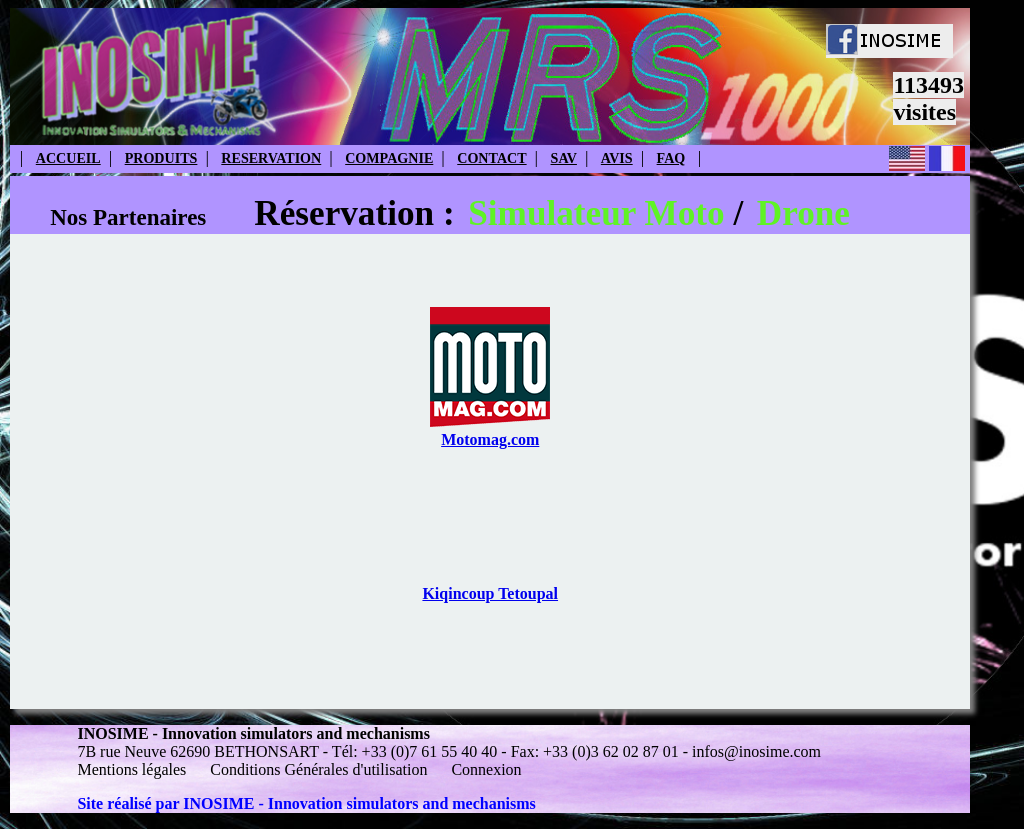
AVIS (617, 158)
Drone (803, 213)
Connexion (486, 769)
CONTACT (491, 158)
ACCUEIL (68, 158)
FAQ (671, 158)
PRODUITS (161, 158)
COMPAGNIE (389, 158)
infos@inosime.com (756, 751)
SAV (564, 158)
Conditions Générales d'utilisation (318, 769)
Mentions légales (133, 769)
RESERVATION (271, 158)
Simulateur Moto (596, 213)
